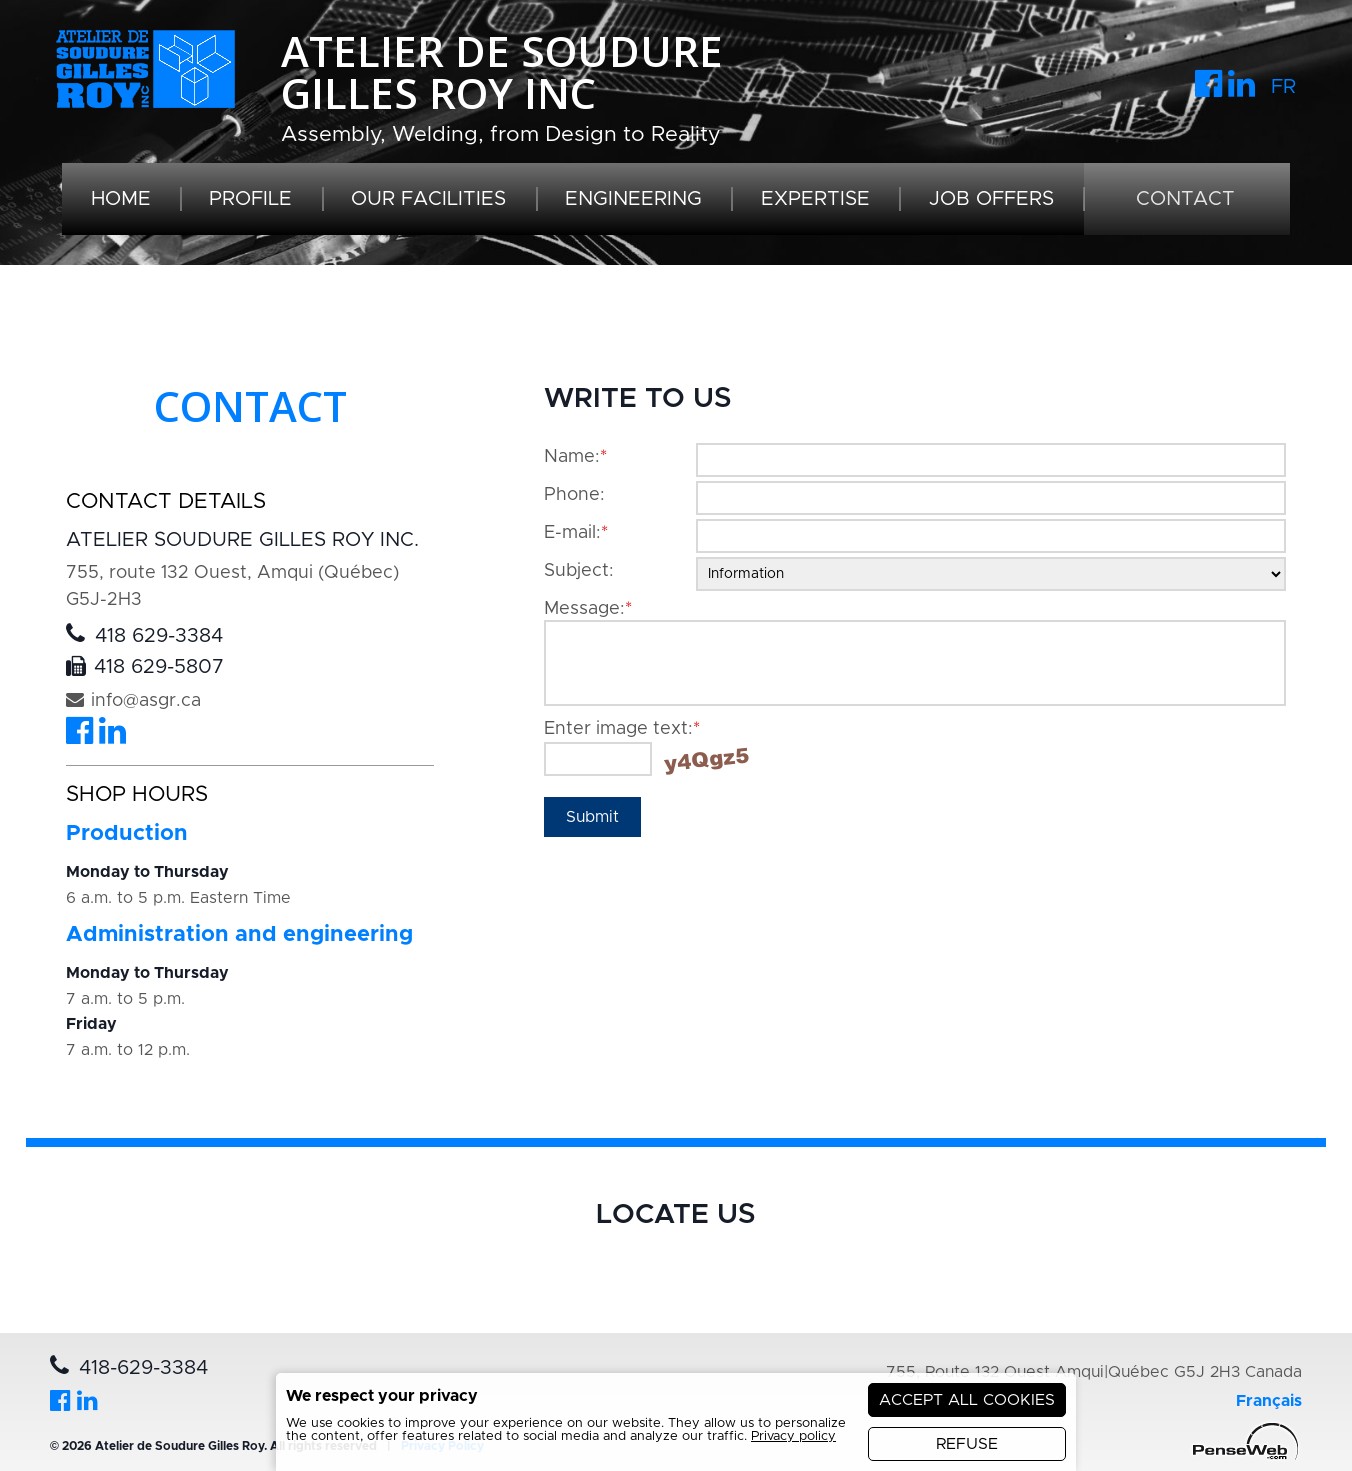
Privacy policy (793, 1436)
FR (1283, 87)
